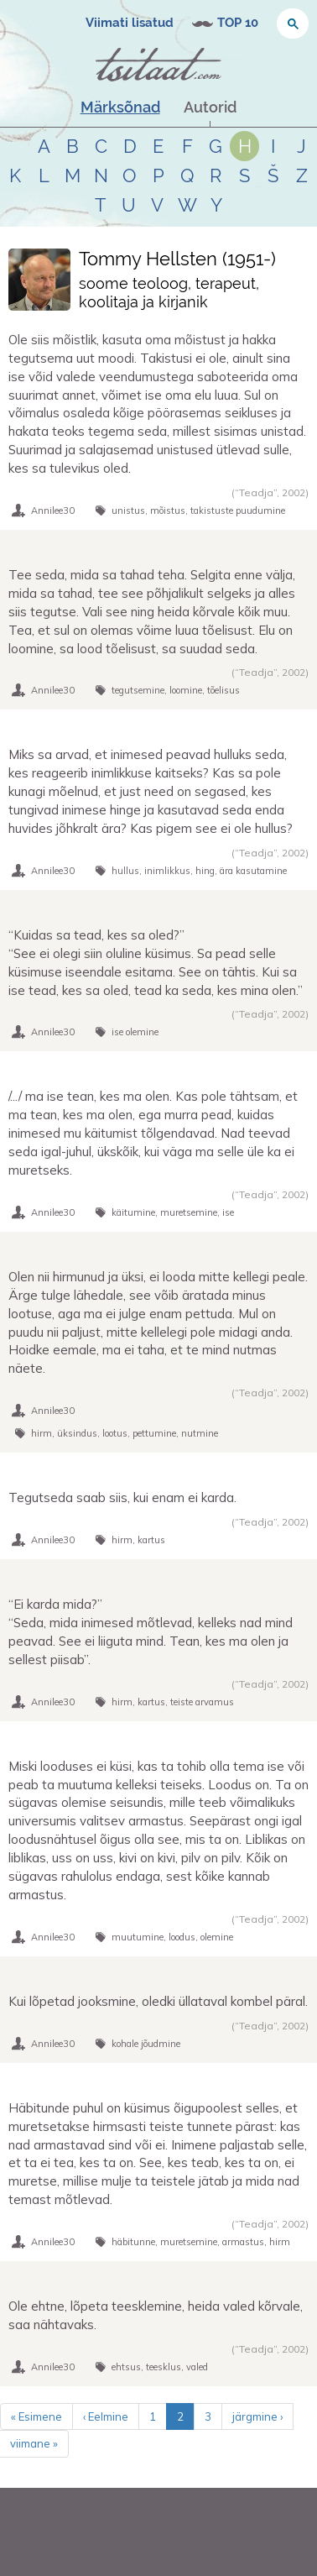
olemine (216, 1937)
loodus (182, 1937)
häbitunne (133, 2242)
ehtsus (126, 2367)
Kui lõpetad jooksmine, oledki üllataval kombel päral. (158, 2001)
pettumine (154, 1433)
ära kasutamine (253, 871)
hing (205, 871)
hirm (41, 1433)
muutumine (138, 1937)
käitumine (133, 1212)
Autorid (210, 107)
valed (197, 2367)
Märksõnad (120, 107)
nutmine (199, 1433)
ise (228, 1212)
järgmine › (257, 2416)
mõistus (167, 510)
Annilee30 (53, 510)
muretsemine (188, 1212)
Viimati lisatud (130, 22)
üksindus (77, 1433)
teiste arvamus (202, 1702)
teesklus (163, 2367)
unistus (128, 510)
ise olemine (135, 1032)
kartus (151, 1540)
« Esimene (36, 2416)
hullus (125, 871)
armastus (243, 2242)
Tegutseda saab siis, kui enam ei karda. (122, 1497)
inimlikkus (167, 871)
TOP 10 (237, 22)
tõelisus (223, 690)
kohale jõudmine (146, 2044)
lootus (114, 1433)
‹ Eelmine (105, 2416)
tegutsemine (138, 690)
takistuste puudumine (237, 510)
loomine (185, 690)
